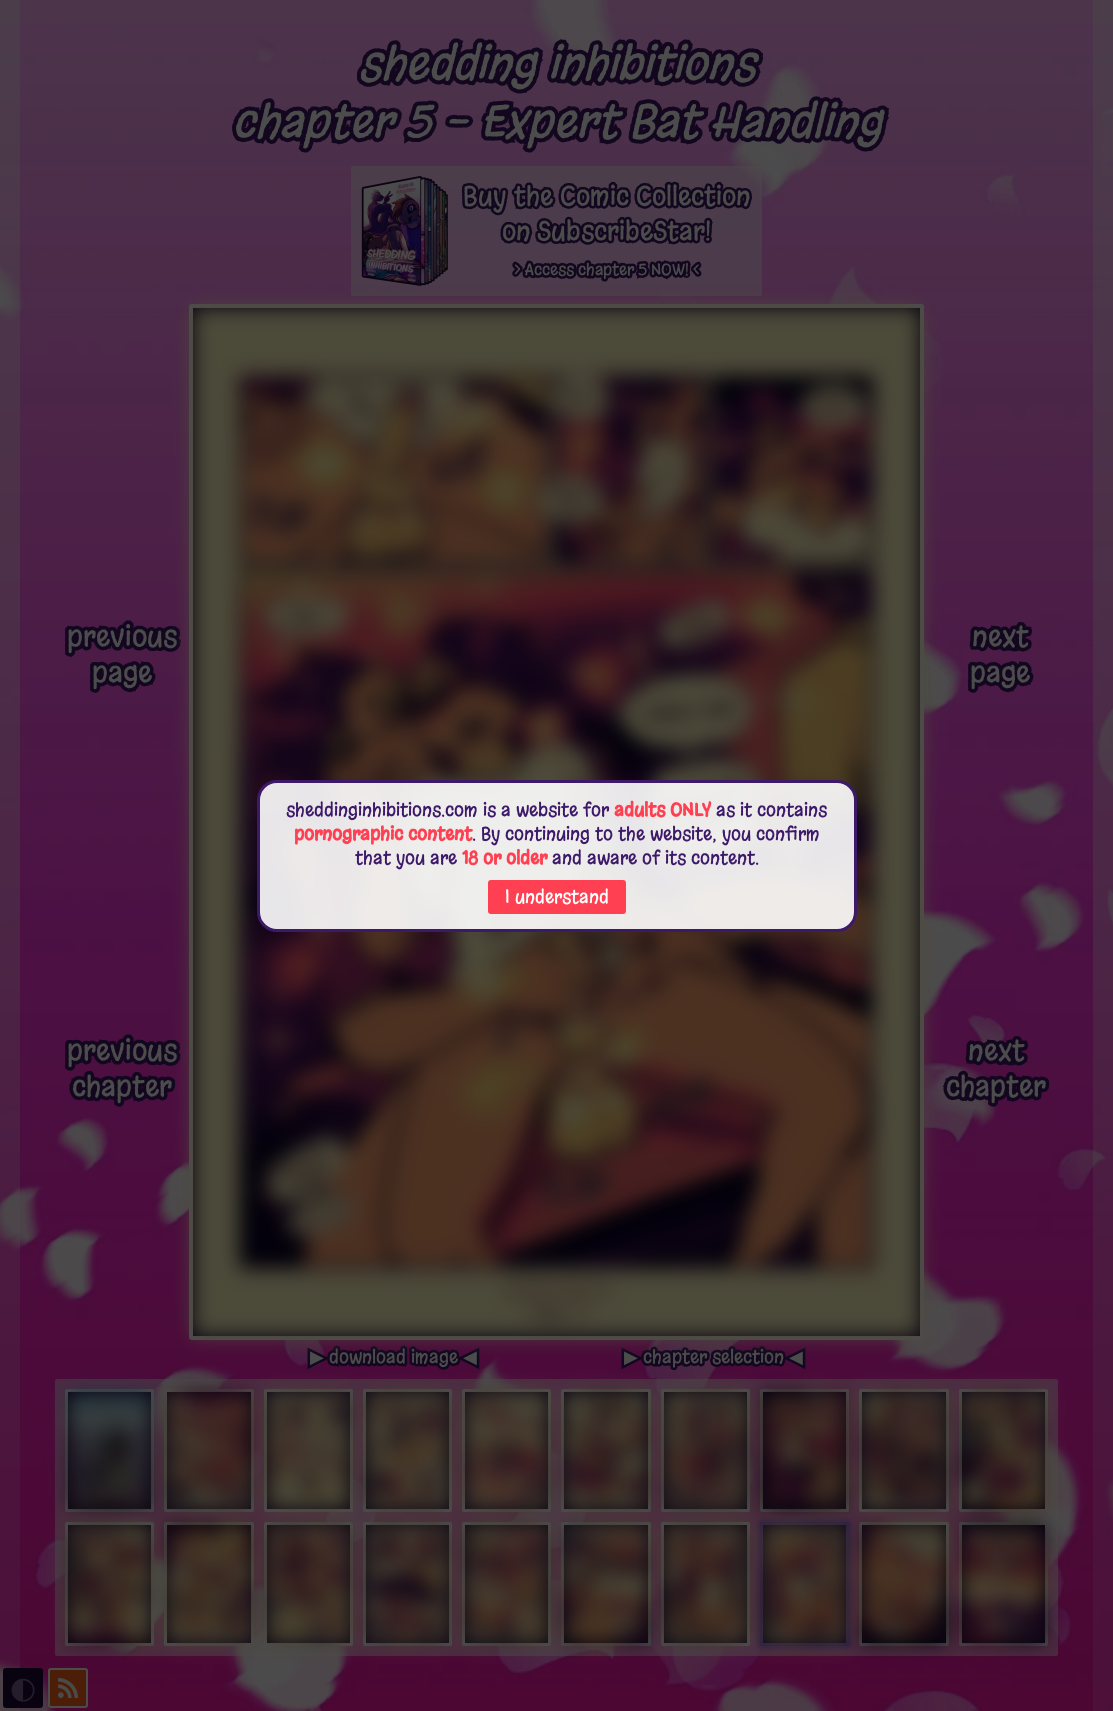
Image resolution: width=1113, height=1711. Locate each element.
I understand (557, 897)
